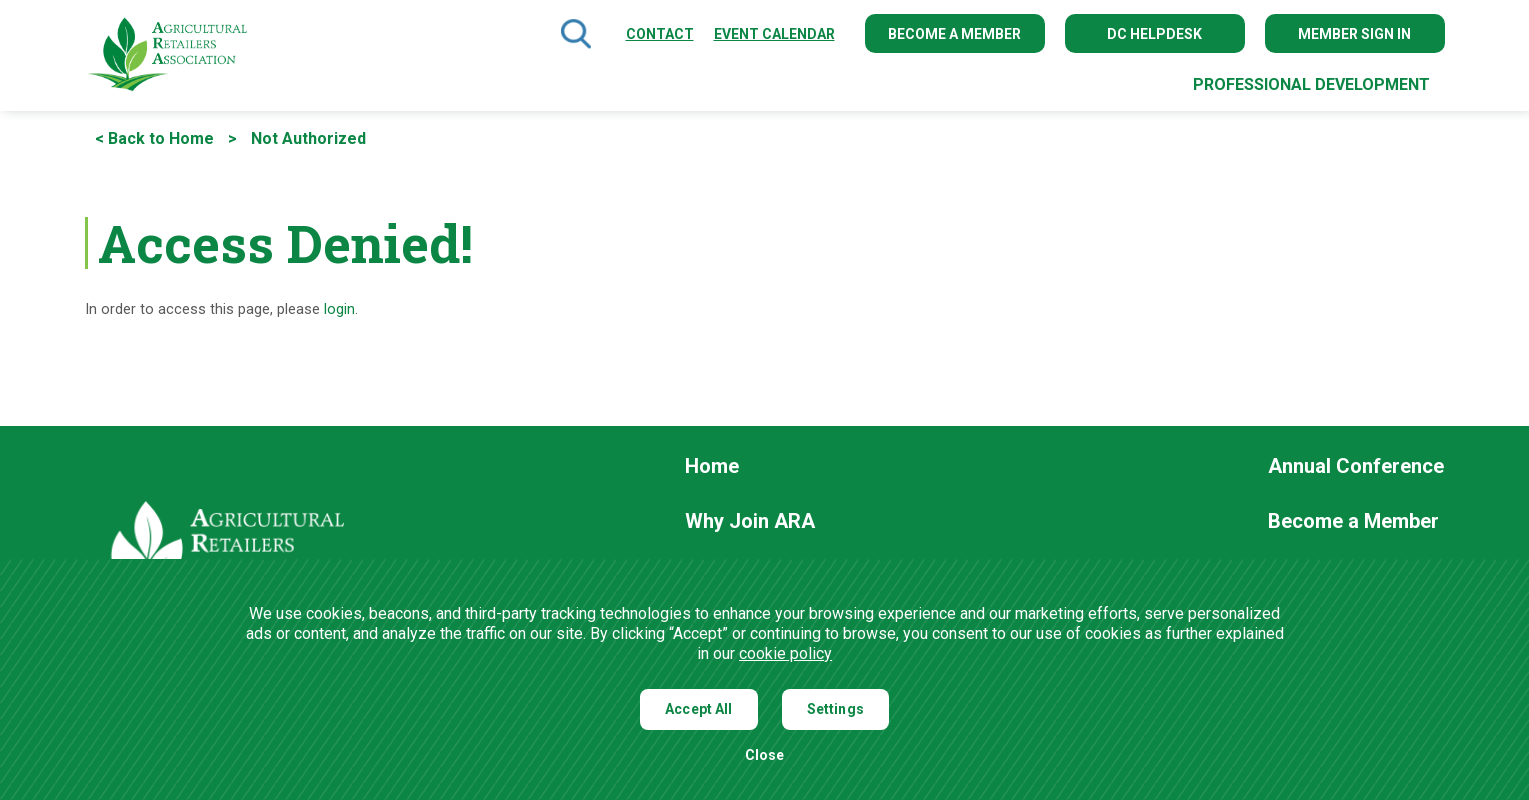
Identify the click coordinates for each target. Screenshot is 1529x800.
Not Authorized (308, 138)
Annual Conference (1356, 467)
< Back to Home (154, 138)
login (339, 309)
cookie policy (785, 653)
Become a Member (954, 34)
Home (712, 467)
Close (765, 755)
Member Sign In (1354, 34)
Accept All (699, 709)
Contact (660, 34)
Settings (835, 709)
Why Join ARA (750, 522)
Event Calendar (774, 34)
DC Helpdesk (1154, 34)
